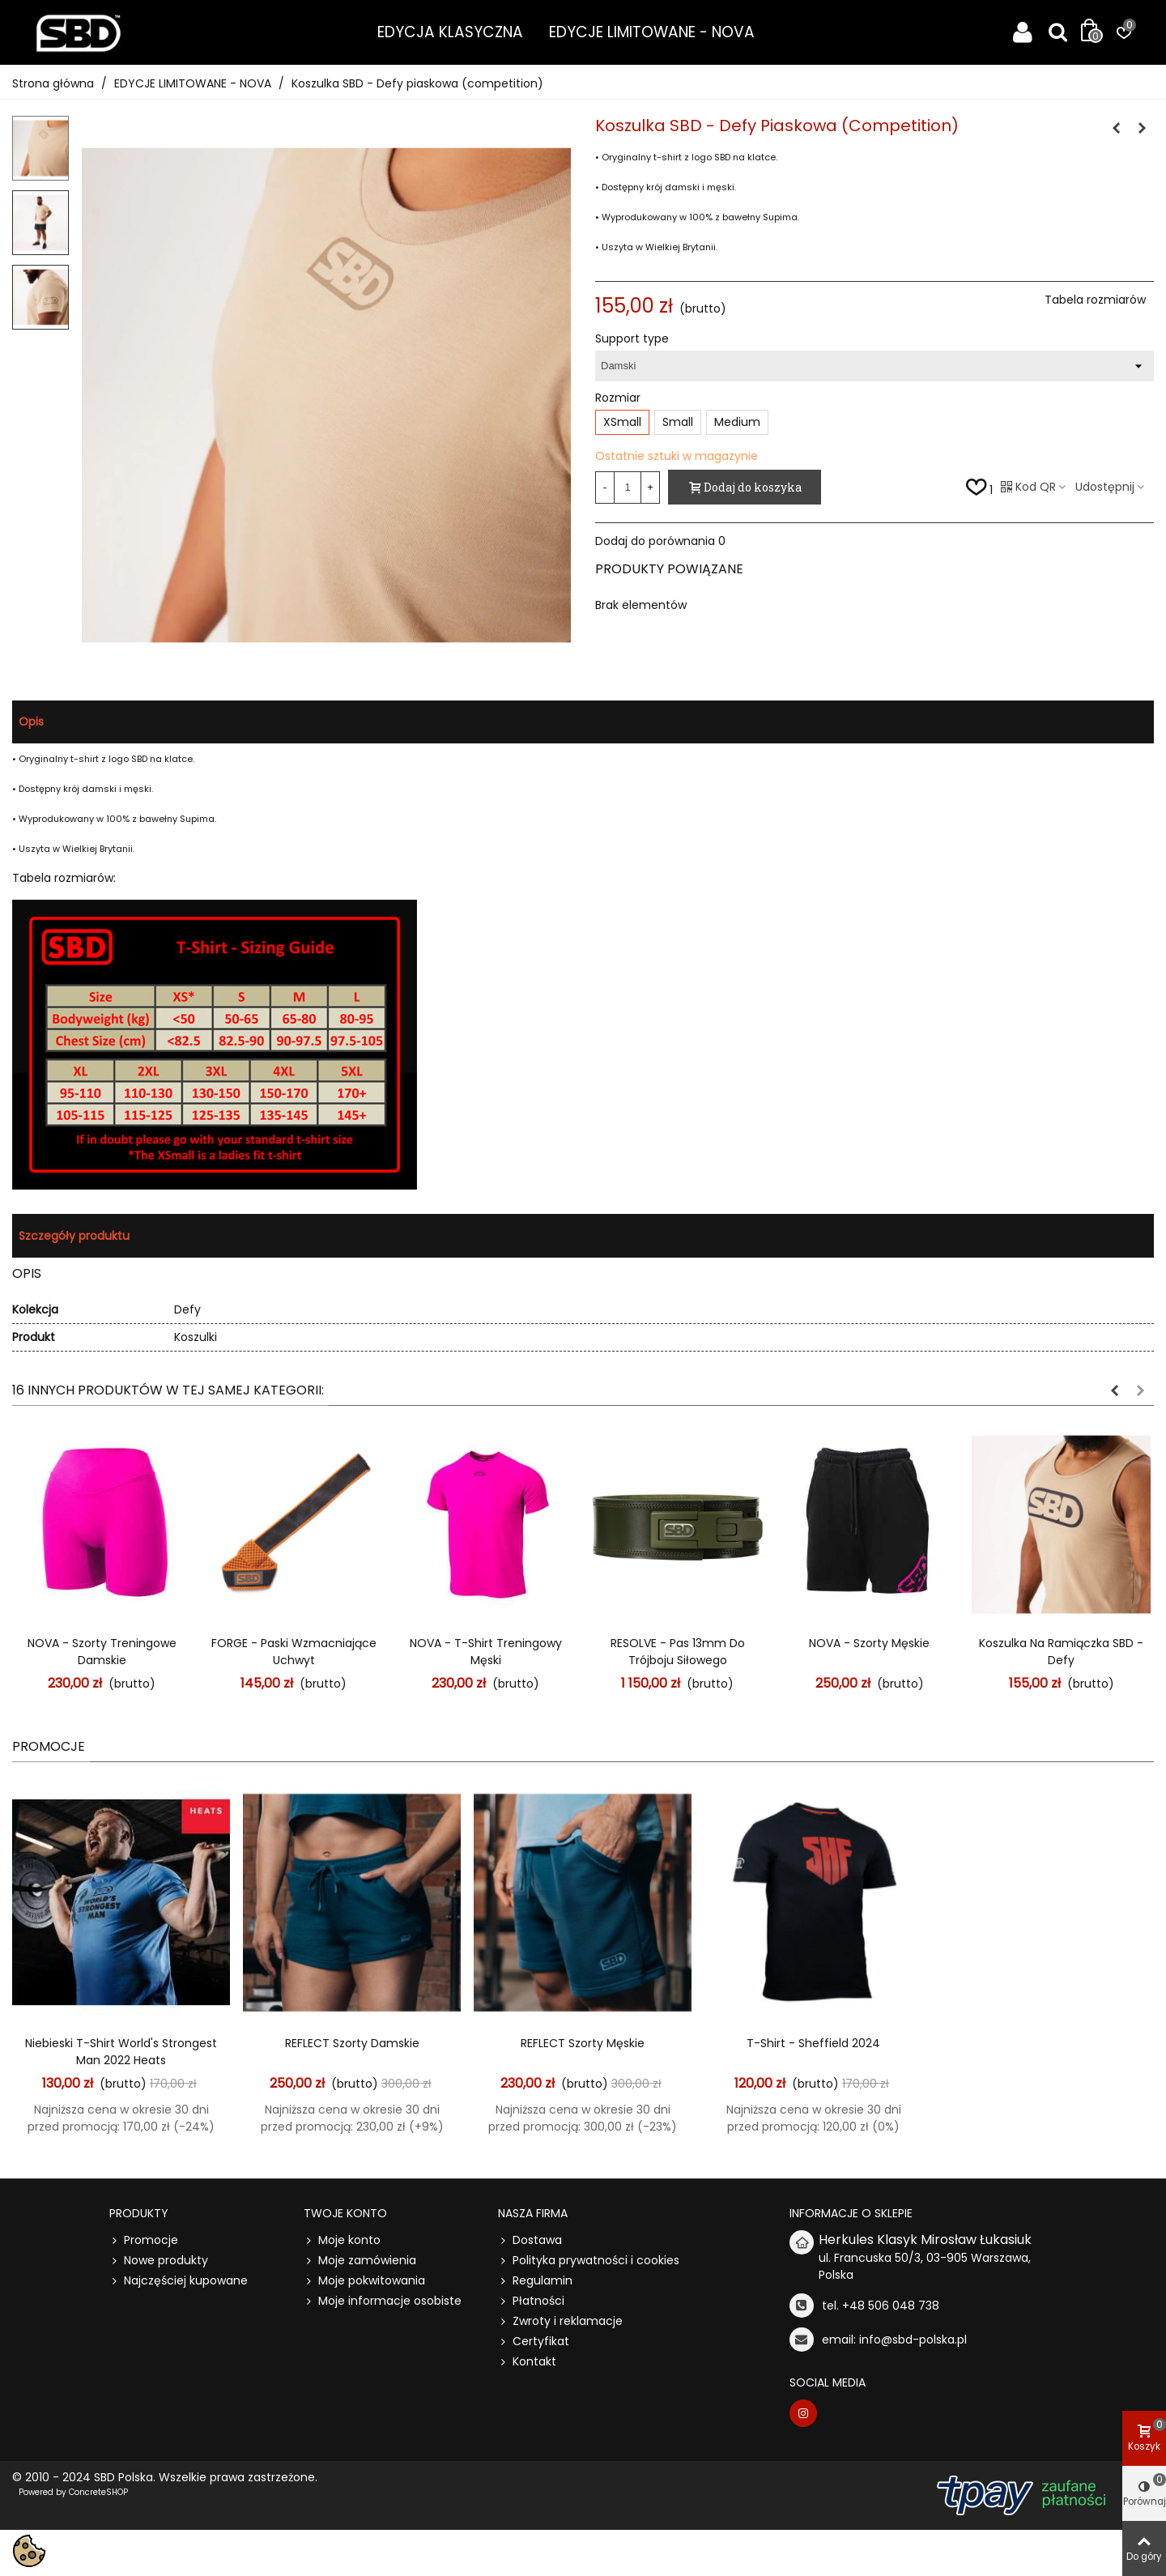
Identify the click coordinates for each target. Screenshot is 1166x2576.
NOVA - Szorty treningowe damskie (102, 1651)
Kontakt (527, 2361)
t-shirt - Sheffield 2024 (813, 2043)
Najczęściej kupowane (178, 2280)
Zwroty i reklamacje (560, 2321)
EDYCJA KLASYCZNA (450, 32)
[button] (1114, 1390)
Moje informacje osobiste (383, 2301)
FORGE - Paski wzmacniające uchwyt (294, 1651)
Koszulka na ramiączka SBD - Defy (1061, 1651)
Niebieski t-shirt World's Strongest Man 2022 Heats (121, 2051)
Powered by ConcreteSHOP (73, 2492)
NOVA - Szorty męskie (869, 1643)
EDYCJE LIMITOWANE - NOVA (652, 32)
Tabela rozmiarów (1095, 300)
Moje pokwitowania (364, 2280)
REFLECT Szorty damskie (352, 2043)
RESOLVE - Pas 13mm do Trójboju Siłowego (678, 1651)
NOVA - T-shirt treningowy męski (486, 1651)
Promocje (48, 1746)
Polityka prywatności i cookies (588, 2260)
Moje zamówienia (360, 2260)
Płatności (531, 2301)
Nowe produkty (158, 2260)
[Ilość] (627, 487)
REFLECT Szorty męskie (583, 2043)
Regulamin (535, 2280)
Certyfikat (533, 2341)
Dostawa (530, 2240)
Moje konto (342, 2240)
